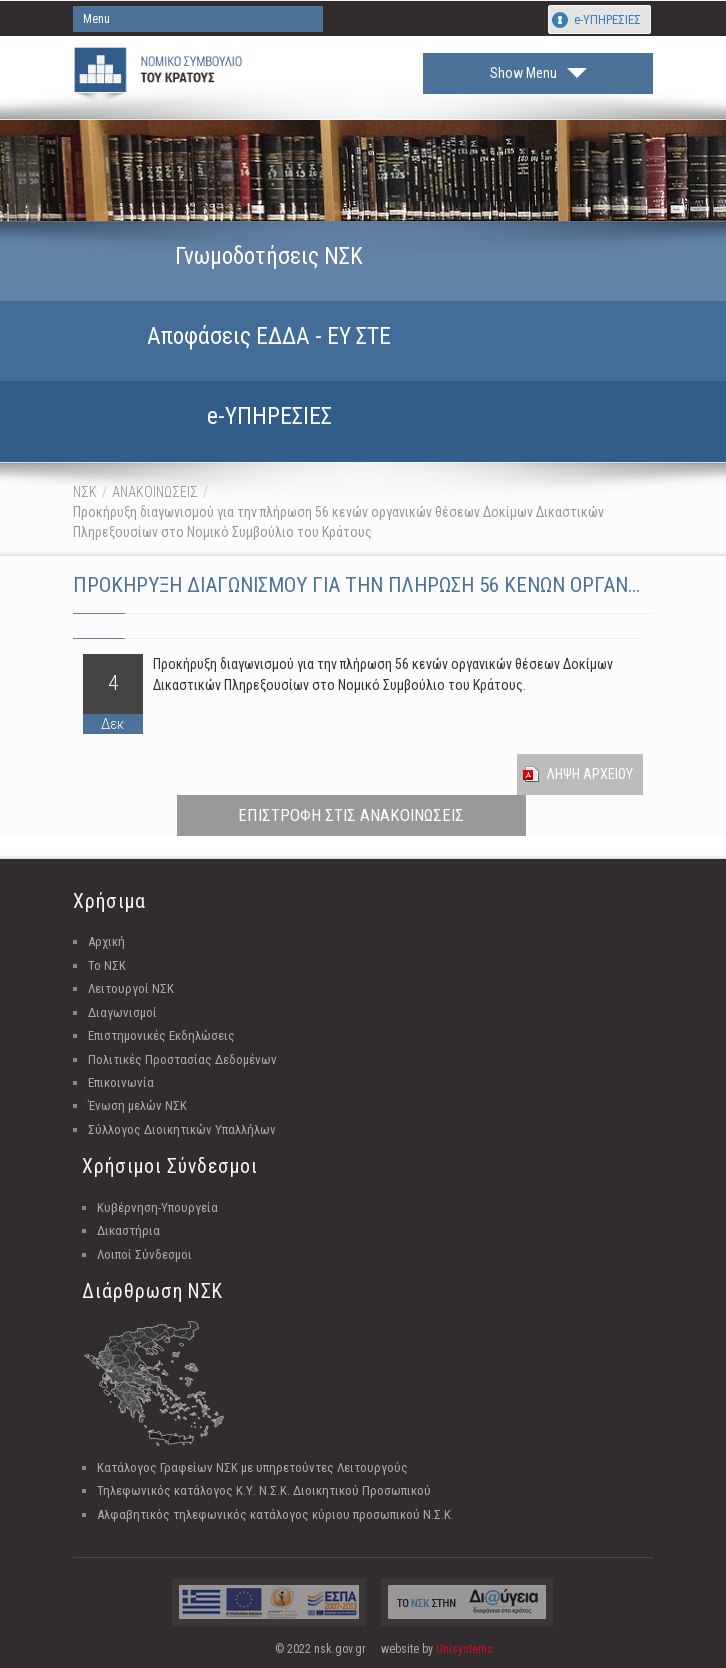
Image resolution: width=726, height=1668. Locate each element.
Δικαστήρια (128, 1230)
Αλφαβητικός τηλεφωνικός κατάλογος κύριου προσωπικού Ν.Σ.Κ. (275, 1514)
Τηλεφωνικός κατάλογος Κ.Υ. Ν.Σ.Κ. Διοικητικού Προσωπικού (264, 1490)
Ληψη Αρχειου (590, 774)
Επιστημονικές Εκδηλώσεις (161, 1035)
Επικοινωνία (121, 1082)
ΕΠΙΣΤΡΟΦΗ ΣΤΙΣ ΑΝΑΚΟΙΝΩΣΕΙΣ (351, 815)
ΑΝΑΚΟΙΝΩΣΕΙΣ (155, 492)
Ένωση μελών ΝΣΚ (137, 1105)
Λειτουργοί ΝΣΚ (131, 988)
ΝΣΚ (85, 492)
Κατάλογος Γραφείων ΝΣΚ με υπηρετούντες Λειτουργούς (252, 1467)
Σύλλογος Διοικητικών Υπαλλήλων (182, 1129)
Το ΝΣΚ (107, 965)
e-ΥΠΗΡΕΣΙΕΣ (607, 19)
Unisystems (464, 1649)
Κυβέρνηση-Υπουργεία (157, 1207)
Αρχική (106, 941)
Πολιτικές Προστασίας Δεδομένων (182, 1059)
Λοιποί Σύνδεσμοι (144, 1254)
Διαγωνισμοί (122, 1012)
